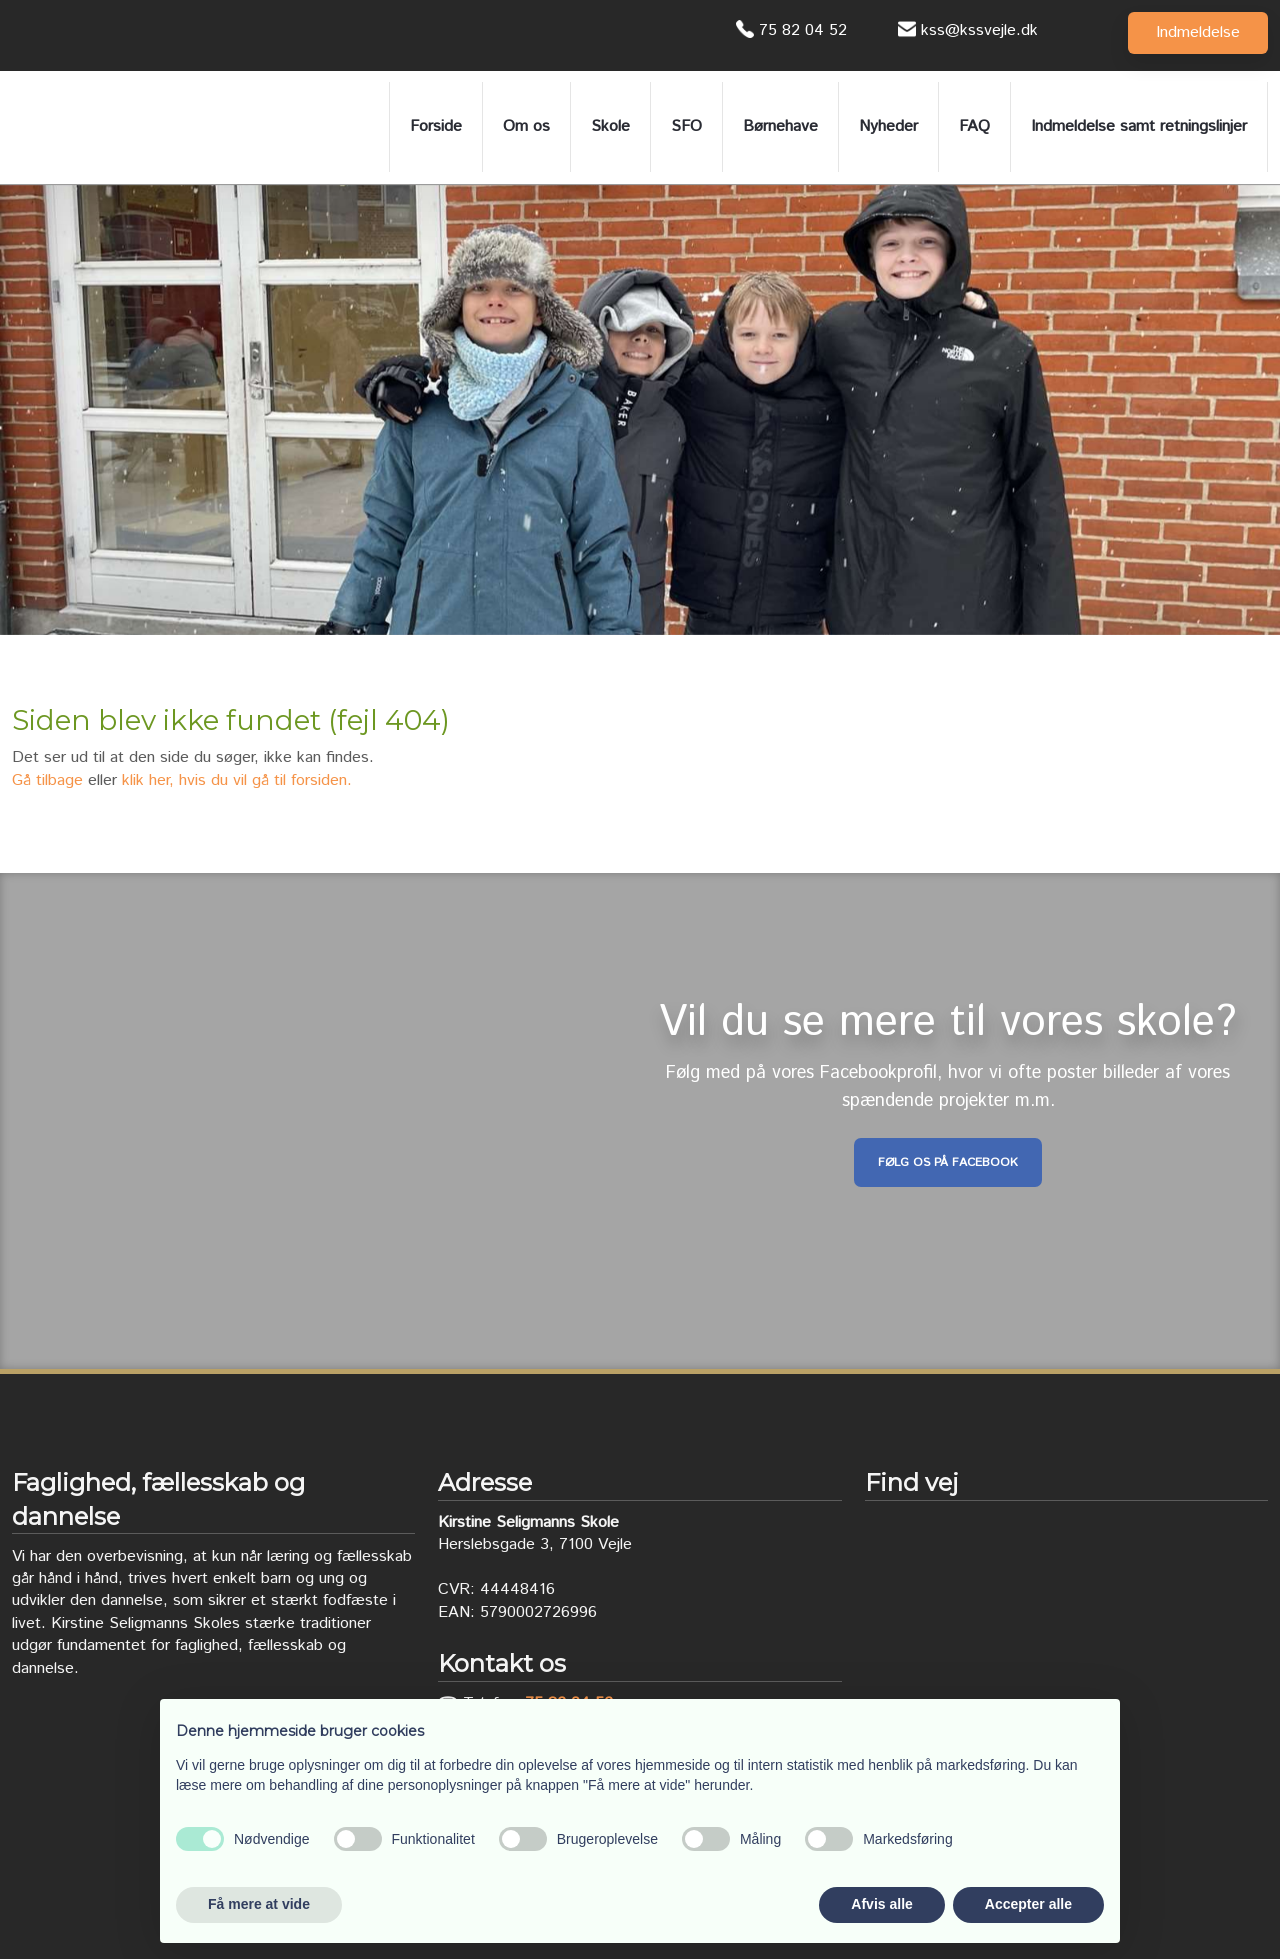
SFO (686, 126)
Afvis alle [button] (881, 1904)
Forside (436, 126)
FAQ (974, 126)
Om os (526, 126)
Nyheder (888, 126)
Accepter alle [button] (1028, 1904)
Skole (610, 126)
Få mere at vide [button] (259, 1904)
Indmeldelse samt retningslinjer (1139, 126)
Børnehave (780, 126)
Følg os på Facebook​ (948, 1162)
